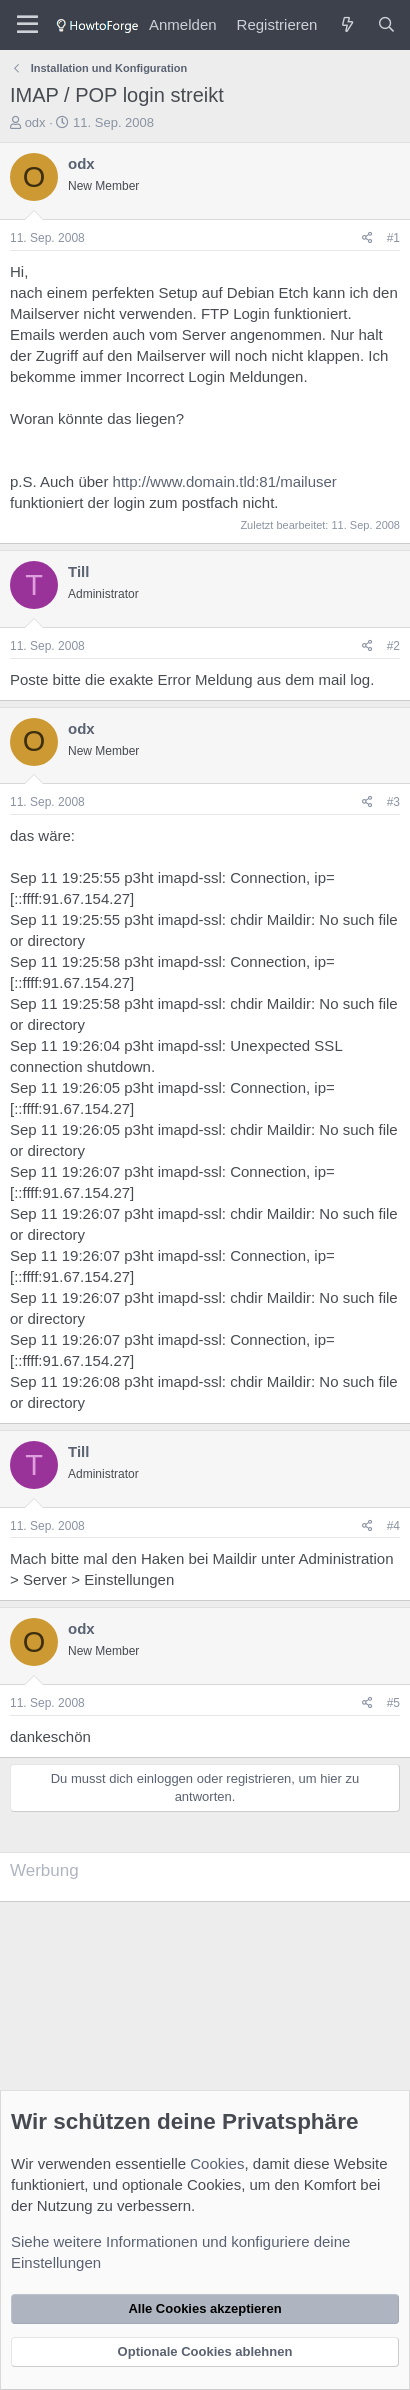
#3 (393, 802)
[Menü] (27, 25)
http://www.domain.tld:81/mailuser (225, 481)
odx (35, 122)
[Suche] (386, 24)
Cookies (217, 2163)
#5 (393, 1703)
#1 (393, 238)
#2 (393, 646)
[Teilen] (367, 238)
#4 (393, 1526)
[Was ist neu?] (346, 24)
